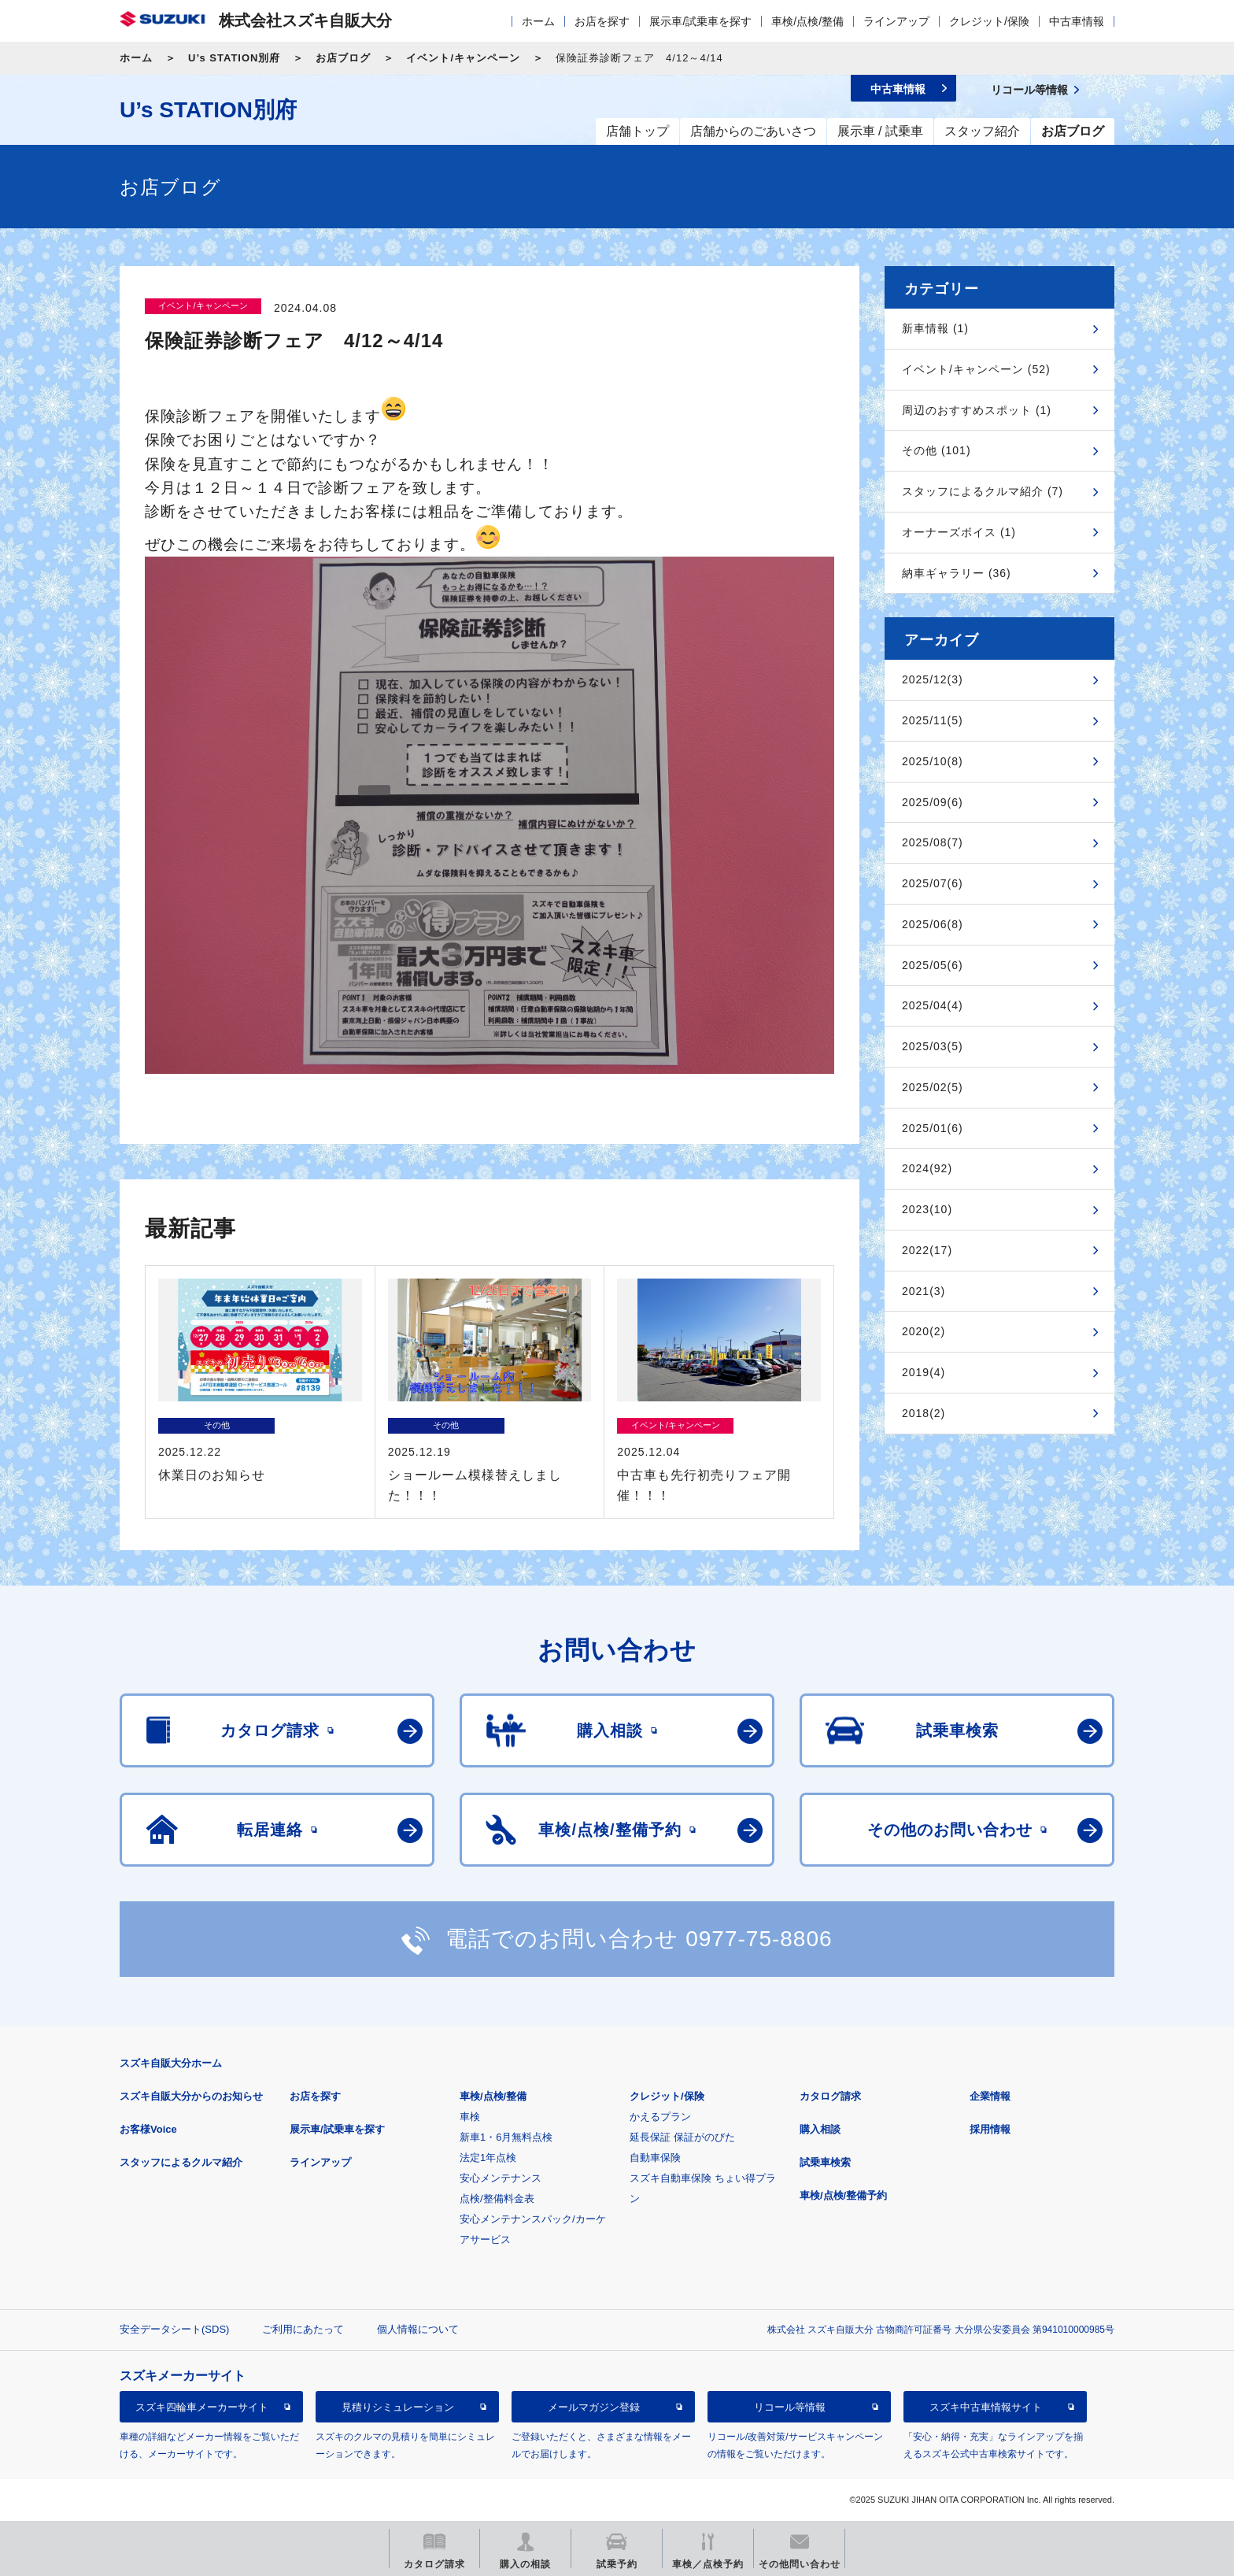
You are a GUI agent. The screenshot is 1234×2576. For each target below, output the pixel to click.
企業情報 (990, 2096)
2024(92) (927, 1168)
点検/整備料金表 (497, 2198)
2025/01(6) (932, 1128)
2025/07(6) (932, 883)
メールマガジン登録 (594, 2407)
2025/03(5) (932, 1046)
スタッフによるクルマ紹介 (181, 2162)
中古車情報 (1076, 21)
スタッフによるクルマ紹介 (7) (982, 491)
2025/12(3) (932, 679)
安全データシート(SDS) (174, 2329)
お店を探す (602, 21)
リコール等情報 (790, 2407)
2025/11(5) (932, 720)
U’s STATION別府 (234, 58)
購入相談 (820, 2129)
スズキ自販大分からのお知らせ (191, 2096)
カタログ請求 (830, 2096)
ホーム (538, 21)
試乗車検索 (825, 2162)
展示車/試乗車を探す (700, 21)
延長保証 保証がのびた (682, 2137)
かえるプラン (660, 2117)
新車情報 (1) (935, 328)
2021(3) (923, 1291)
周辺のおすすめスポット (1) (976, 410)
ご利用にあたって (303, 2329)
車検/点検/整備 (807, 21)
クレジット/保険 (989, 21)
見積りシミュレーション (398, 2407)
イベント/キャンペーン (463, 58)
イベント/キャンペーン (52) (976, 369)
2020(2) (923, 1331)
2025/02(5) (932, 1087)
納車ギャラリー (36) (956, 573)
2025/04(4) (932, 1005)
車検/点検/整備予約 (843, 2195)
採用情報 (990, 2129)
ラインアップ (896, 21)
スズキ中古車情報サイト (985, 2407)
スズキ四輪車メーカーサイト (201, 2407)
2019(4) (923, 1372)
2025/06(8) (932, 924)
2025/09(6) (932, 802)
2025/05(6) (932, 965)
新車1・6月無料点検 (506, 2137)
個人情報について (418, 2329)
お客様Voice (148, 2129)
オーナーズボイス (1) (959, 532)
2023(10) (927, 1209)
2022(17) (927, 1250)
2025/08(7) (932, 842)
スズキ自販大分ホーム (171, 2063)
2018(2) (923, 1413)
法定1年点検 (488, 2157)
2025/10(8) (932, 761)
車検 (470, 2117)
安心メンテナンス (500, 2178)
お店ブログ (343, 58)
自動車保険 (655, 2157)
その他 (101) (936, 450)
